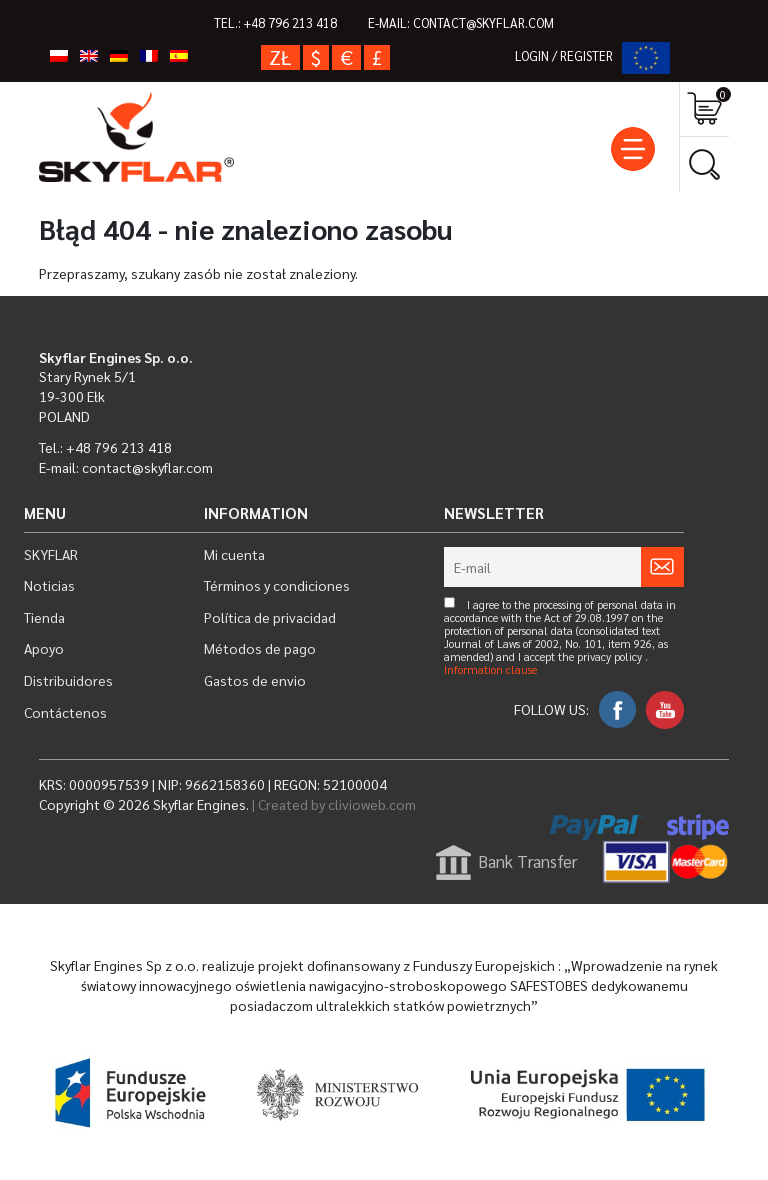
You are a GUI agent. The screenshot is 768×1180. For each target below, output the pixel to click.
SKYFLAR (51, 554)
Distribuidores (68, 680)
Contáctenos (65, 712)
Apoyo (44, 648)
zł (280, 57)
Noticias (49, 585)
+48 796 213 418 (290, 23)
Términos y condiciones (277, 585)
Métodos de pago (260, 648)
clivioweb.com (372, 804)
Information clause (490, 670)
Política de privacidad (270, 617)
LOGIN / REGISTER (564, 56)
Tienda (44, 617)
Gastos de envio (255, 680)
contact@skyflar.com (483, 23)
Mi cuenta (234, 554)
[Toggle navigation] (633, 149)
